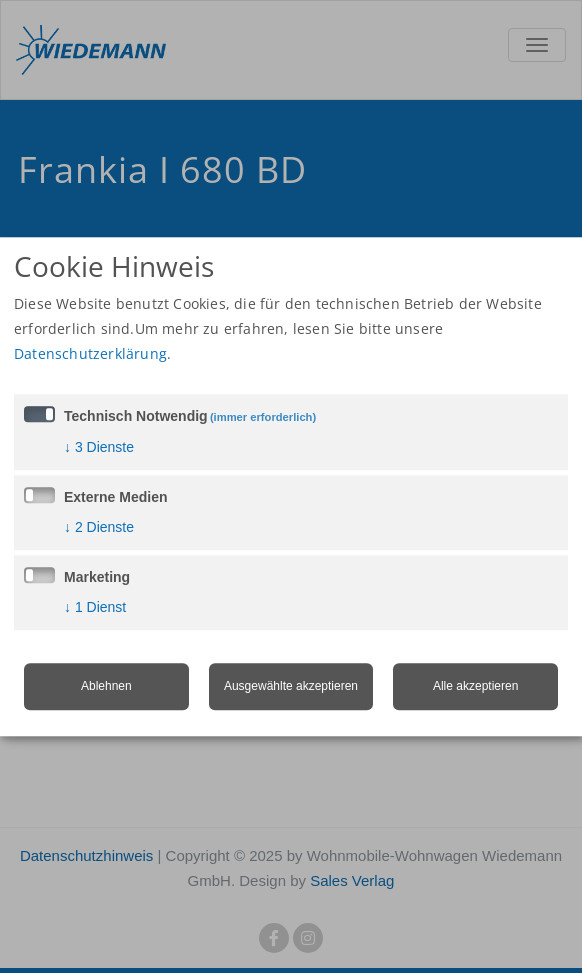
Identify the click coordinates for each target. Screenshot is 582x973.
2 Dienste (99, 527)
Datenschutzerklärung (90, 353)
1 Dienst (95, 607)
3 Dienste (99, 447)
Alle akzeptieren (475, 686)
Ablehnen (106, 686)
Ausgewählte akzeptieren (291, 686)
